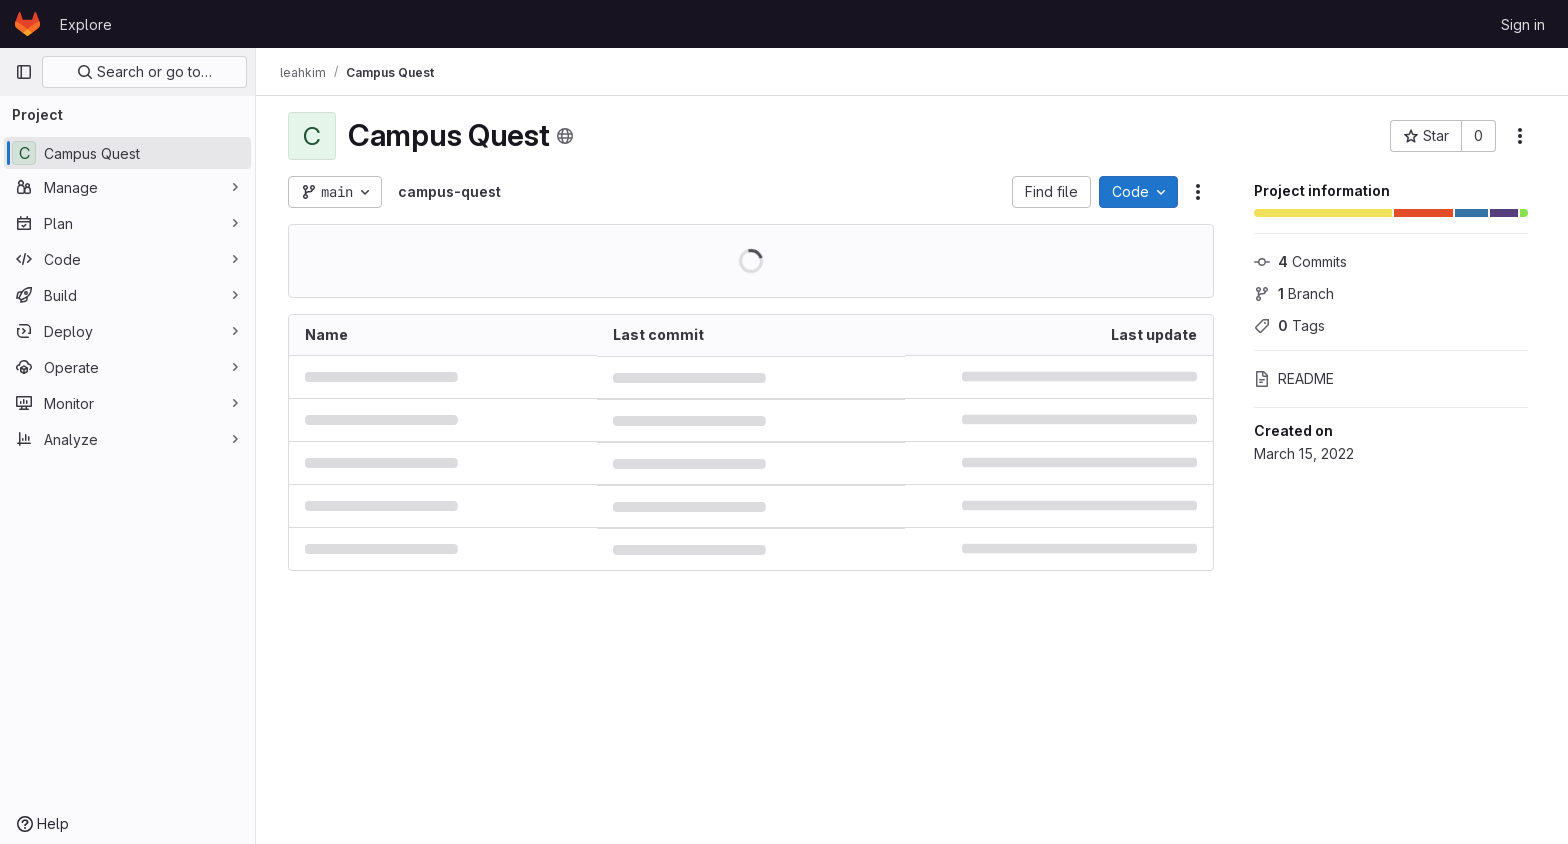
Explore (86, 24)
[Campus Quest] (127, 153)
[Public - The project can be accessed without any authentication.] (565, 136)
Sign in (1523, 24)
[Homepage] (27, 24)
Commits (1300, 261)
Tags (1289, 325)
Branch (1294, 293)
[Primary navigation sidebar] (24, 72)
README (1294, 378)
